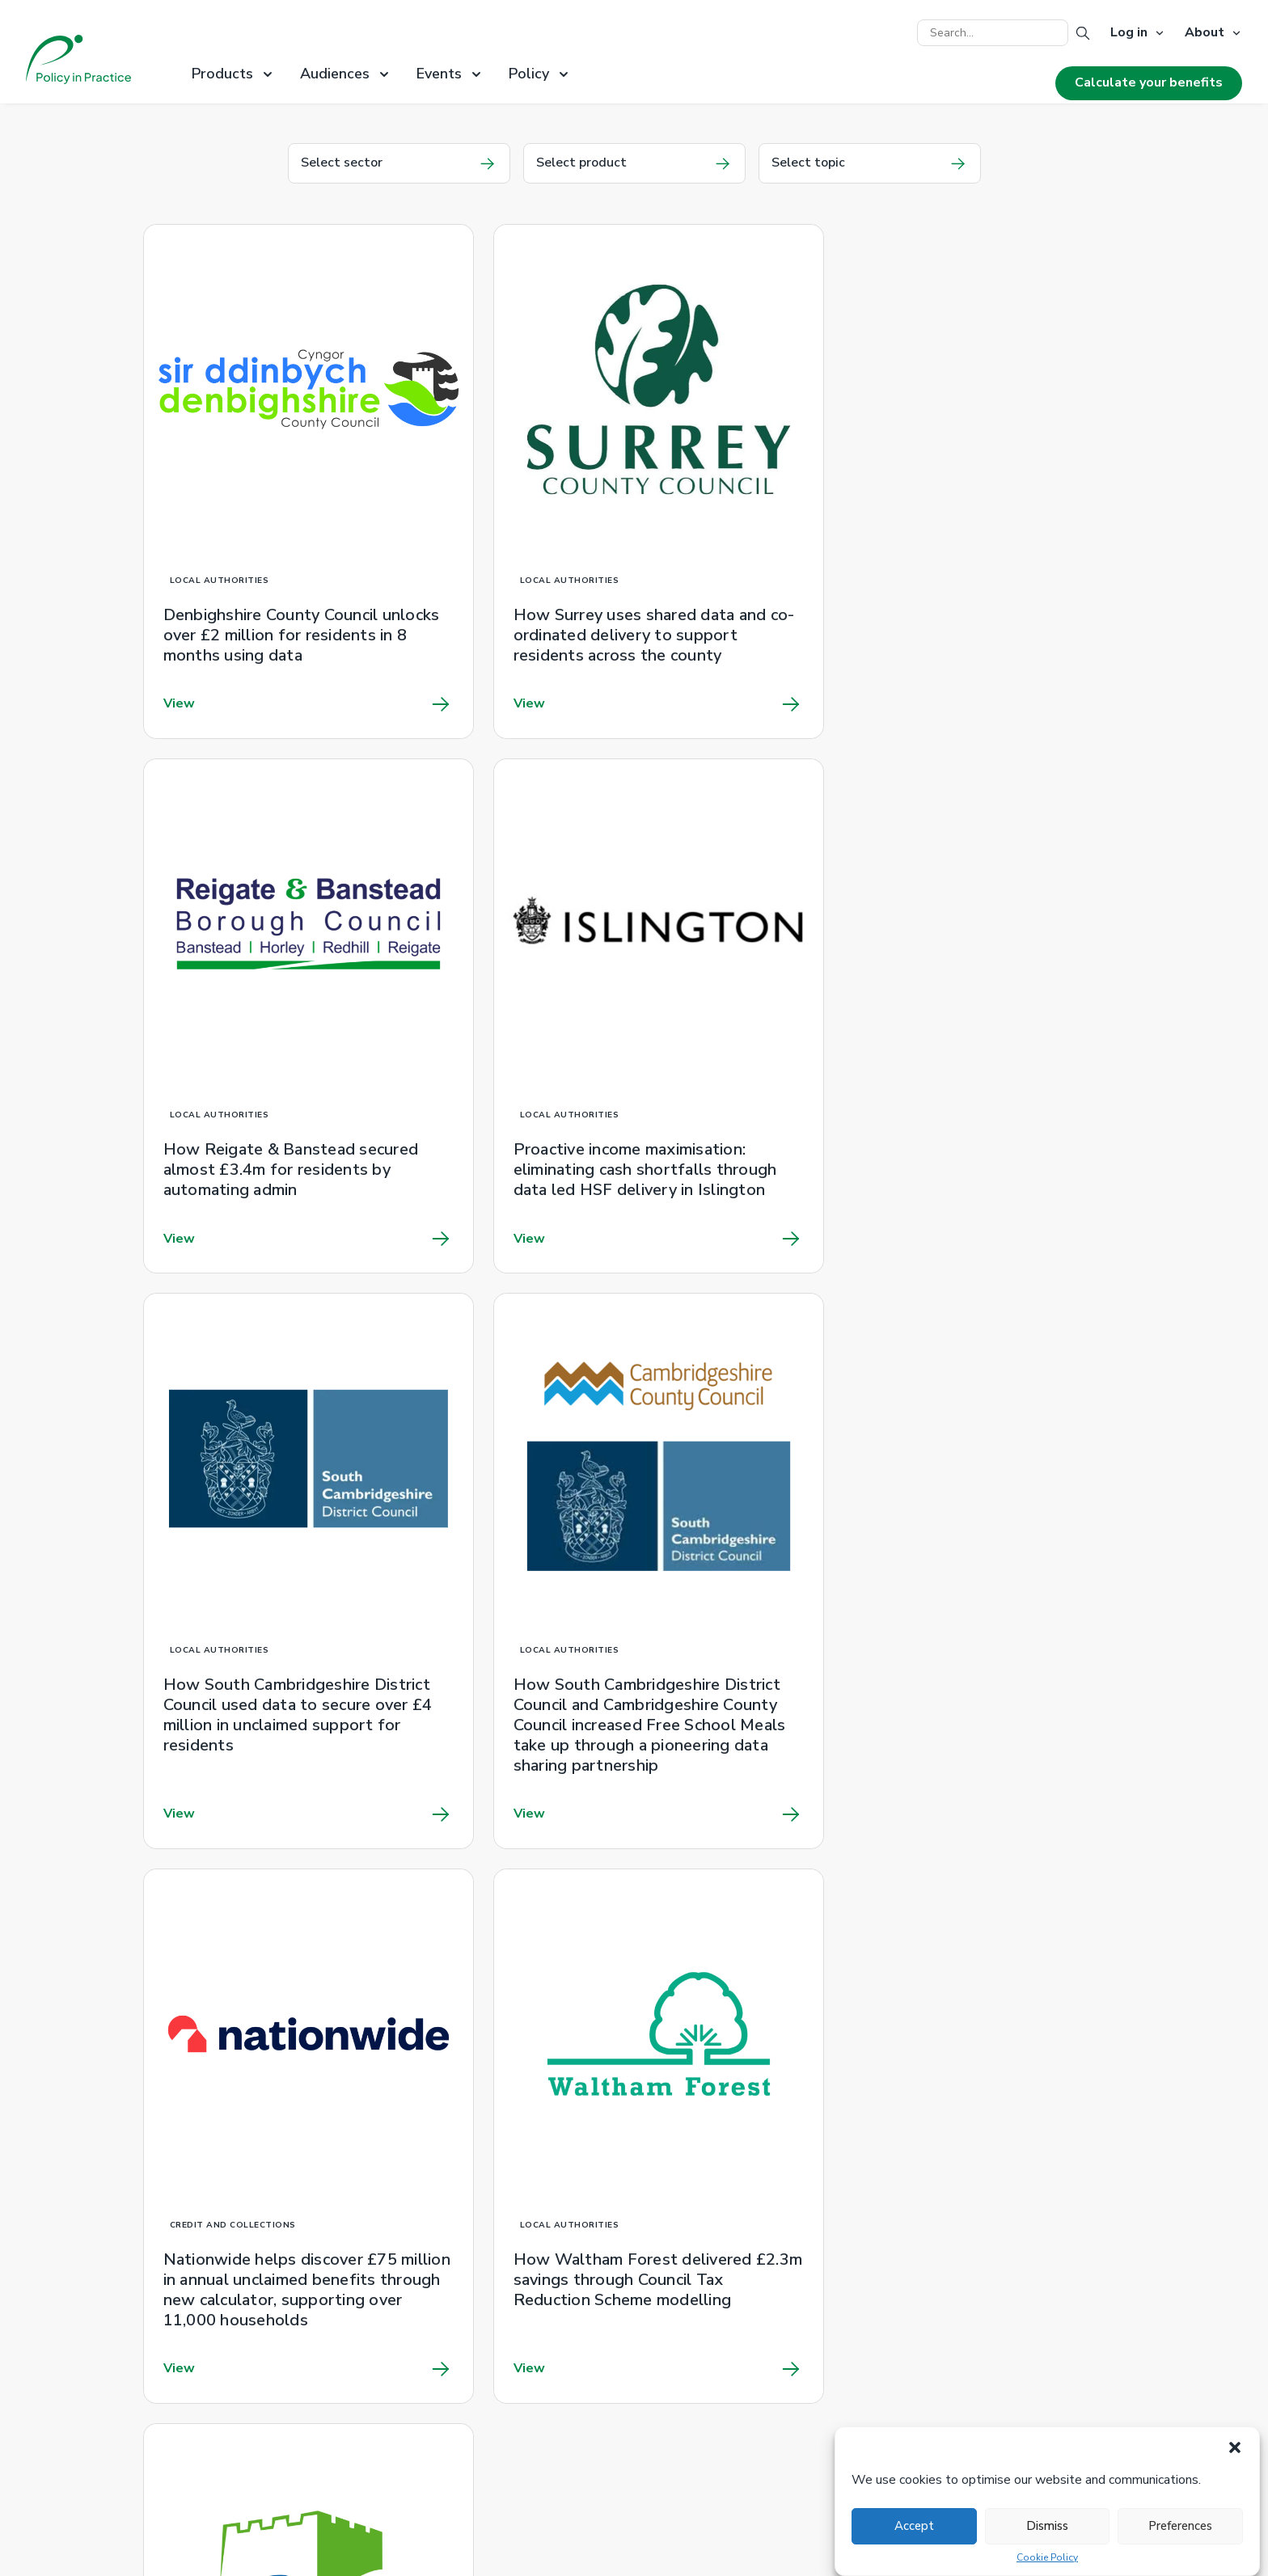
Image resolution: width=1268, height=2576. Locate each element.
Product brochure (447, 2286)
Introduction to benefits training (744, 2265)
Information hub (698, 2245)
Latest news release (969, 2245)
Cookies (421, 2346)
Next (1095, 1870)
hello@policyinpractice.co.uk (989, 2348)
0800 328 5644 (702, 2317)
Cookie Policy (1047, 2558)
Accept (914, 2526)
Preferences (1180, 2526)
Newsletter (433, 2326)
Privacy (419, 2367)
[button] (1235, 2447)
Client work (431, 2306)
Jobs (411, 2387)
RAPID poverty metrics (465, 2265)
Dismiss (1047, 2526)
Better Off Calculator (459, 2489)
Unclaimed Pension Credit (472, 2245)
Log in (1129, 33)
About (1204, 33)
